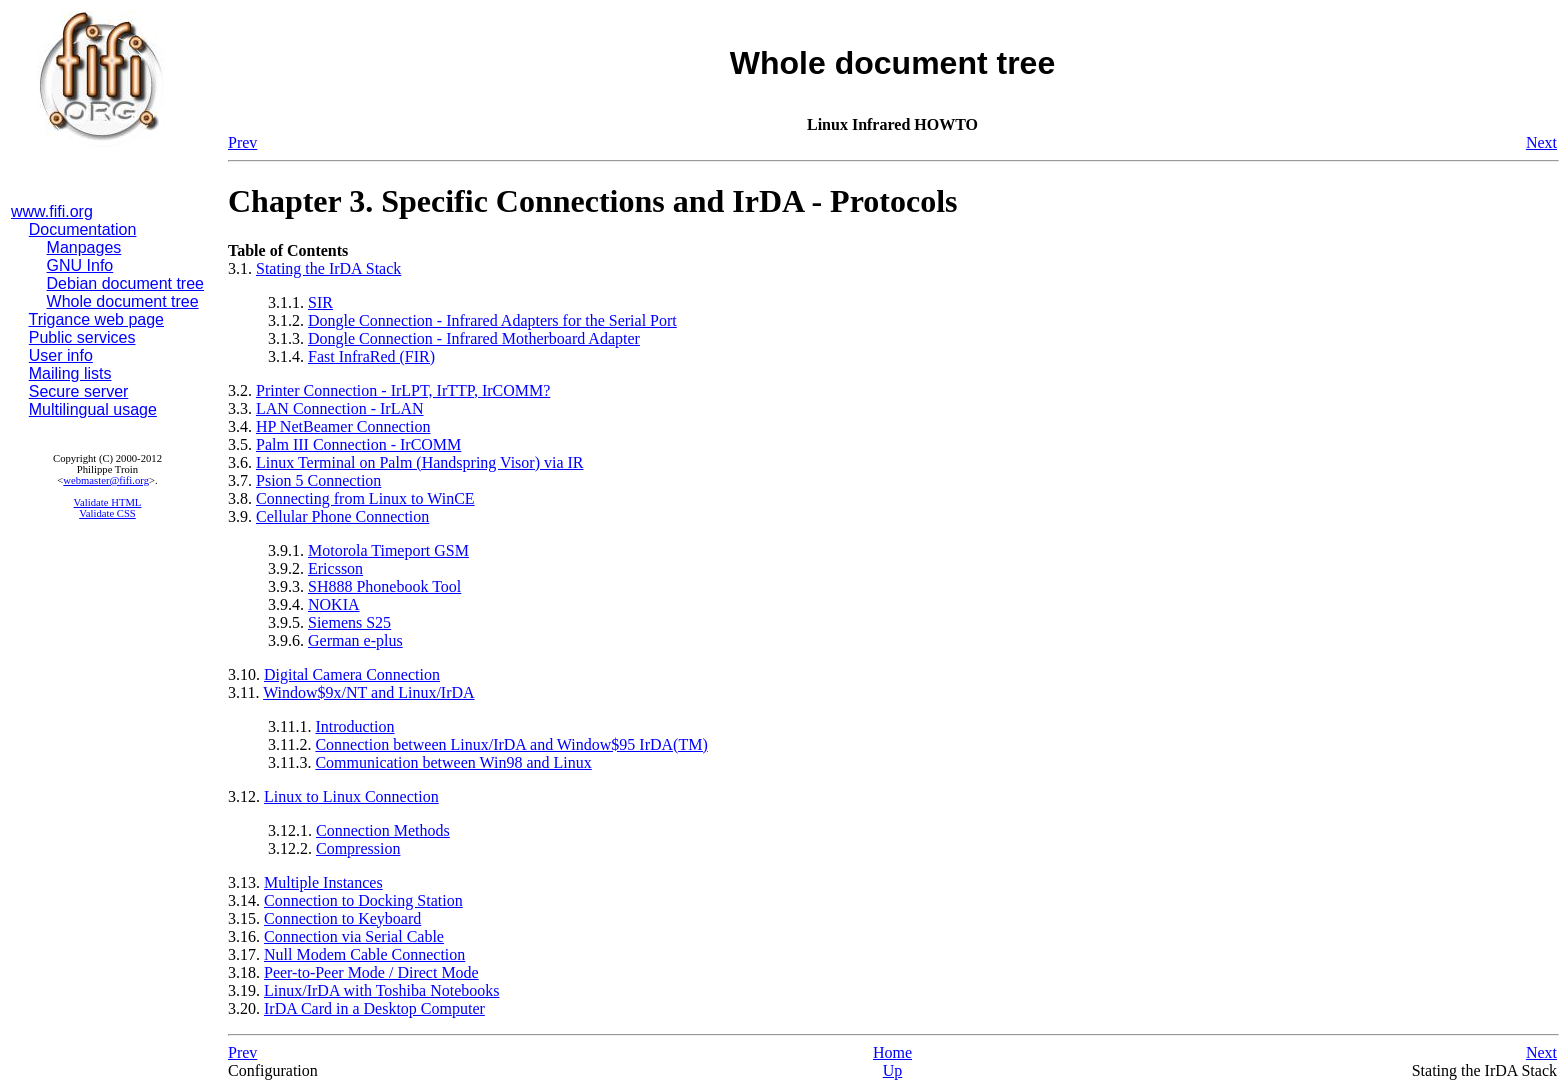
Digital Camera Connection (352, 674)
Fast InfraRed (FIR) (371, 356)
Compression (358, 848)
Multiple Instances (323, 882)
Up (893, 1070)
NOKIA (334, 604)
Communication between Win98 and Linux (453, 762)
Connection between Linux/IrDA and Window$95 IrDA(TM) (511, 744)
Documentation (83, 229)
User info (61, 355)
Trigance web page (97, 319)
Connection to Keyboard (342, 918)
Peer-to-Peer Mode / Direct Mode (371, 972)
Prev (242, 142)
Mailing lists (70, 373)
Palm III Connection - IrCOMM (358, 444)
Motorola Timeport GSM (388, 550)
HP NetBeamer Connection (343, 426)
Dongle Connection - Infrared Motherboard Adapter (474, 338)
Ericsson (335, 568)
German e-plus (355, 640)
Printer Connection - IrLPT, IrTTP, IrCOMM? (403, 390)
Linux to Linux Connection (351, 796)
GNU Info (80, 265)
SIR (320, 302)
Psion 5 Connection (318, 480)
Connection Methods (383, 830)
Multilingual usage (93, 409)
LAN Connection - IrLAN (340, 408)
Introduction (354, 726)
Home (892, 1052)
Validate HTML (108, 502)
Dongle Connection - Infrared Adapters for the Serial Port (492, 320)
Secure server (79, 391)
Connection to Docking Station (363, 900)
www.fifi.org (52, 211)
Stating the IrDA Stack (328, 268)
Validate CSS (107, 513)
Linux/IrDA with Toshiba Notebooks (381, 990)
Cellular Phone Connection (342, 516)
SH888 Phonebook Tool (384, 586)
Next (1541, 142)
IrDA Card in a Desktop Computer (374, 1008)
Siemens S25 (349, 622)
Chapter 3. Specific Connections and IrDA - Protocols (592, 201)
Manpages (84, 247)
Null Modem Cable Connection (364, 954)
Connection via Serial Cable (354, 936)
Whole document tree (123, 301)
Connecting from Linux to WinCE (365, 498)
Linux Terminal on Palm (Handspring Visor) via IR (420, 462)
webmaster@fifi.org (106, 480)
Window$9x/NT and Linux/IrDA (368, 692)
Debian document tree (125, 283)
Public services (82, 337)
